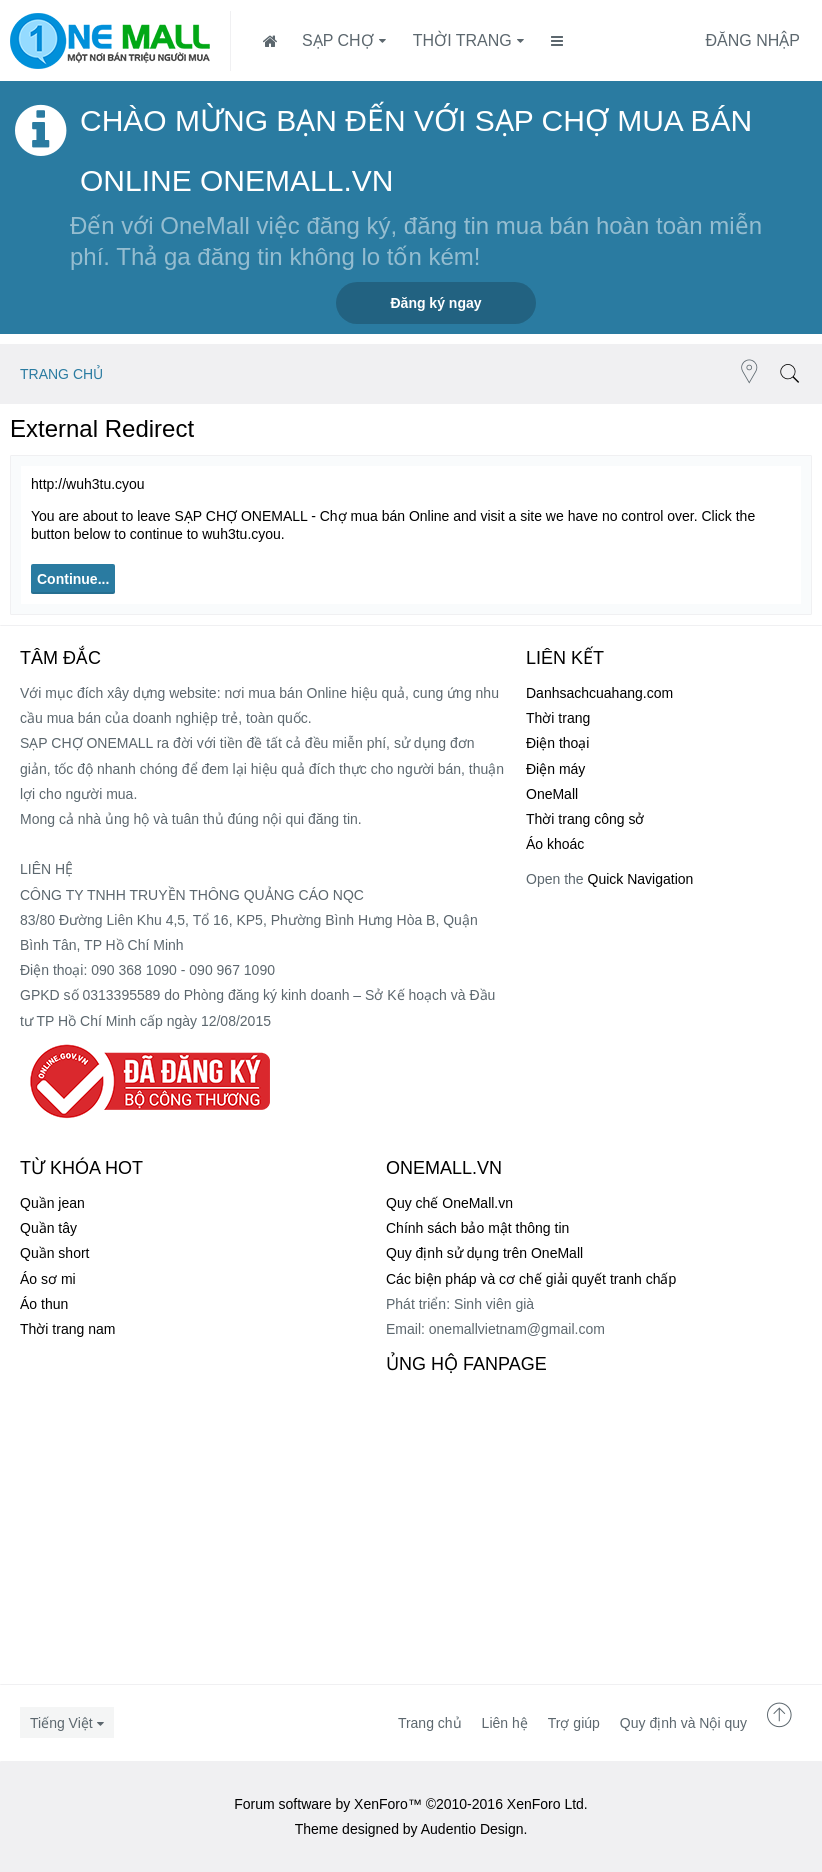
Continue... (73, 579)
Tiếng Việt (61, 1723)
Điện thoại (557, 743)
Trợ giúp (574, 1723)
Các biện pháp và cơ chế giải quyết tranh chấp (531, 1279)
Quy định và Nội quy (683, 1723)
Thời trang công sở (585, 819)
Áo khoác (555, 844)
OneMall (552, 794)
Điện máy (555, 769)
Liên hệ (505, 1723)
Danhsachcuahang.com (599, 693)
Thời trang (462, 40)
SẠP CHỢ (338, 40)
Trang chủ (430, 1723)
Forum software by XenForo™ (411, 1804)
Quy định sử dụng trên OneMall (484, 1253)
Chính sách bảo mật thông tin (477, 1228)
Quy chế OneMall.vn (449, 1203)
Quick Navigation (641, 879)
